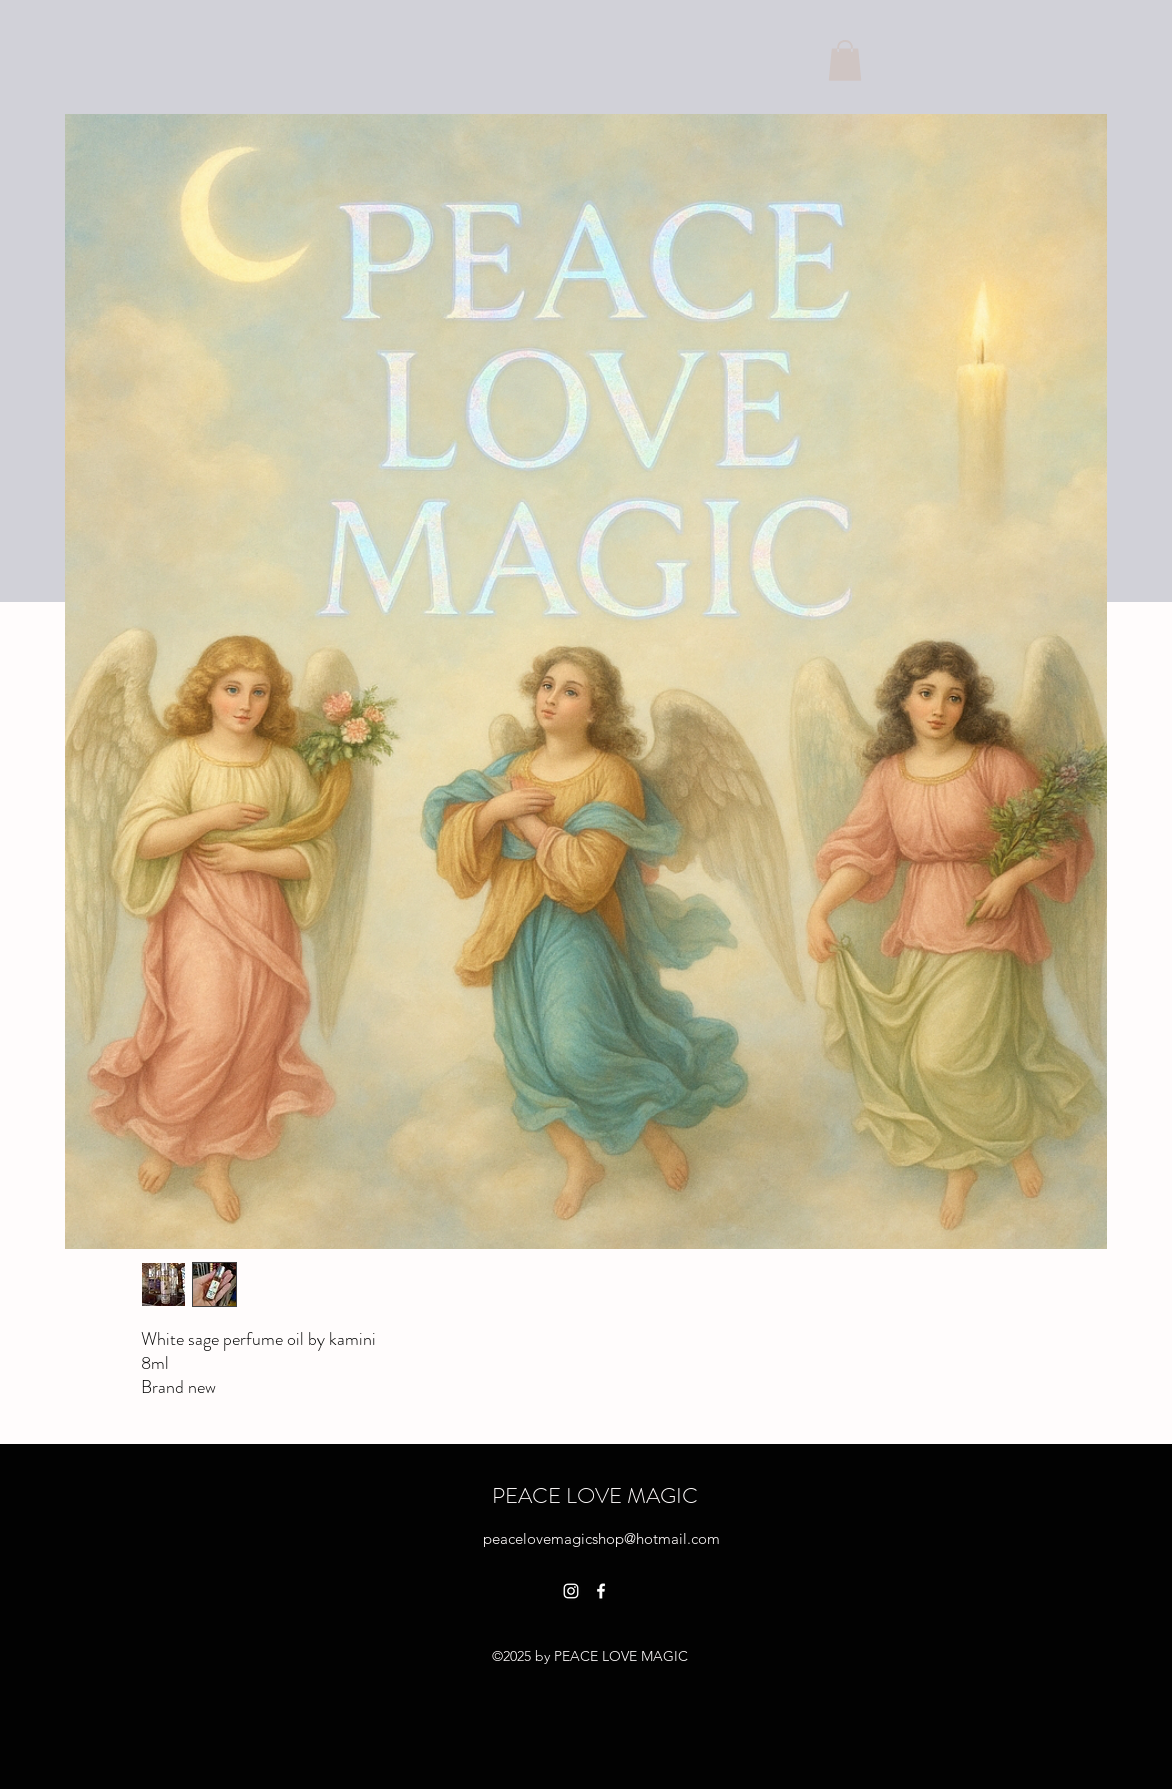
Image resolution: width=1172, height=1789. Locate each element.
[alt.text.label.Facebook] (601, 1591)
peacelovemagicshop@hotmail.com (601, 1538)
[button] (845, 60)
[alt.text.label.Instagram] (571, 1591)
